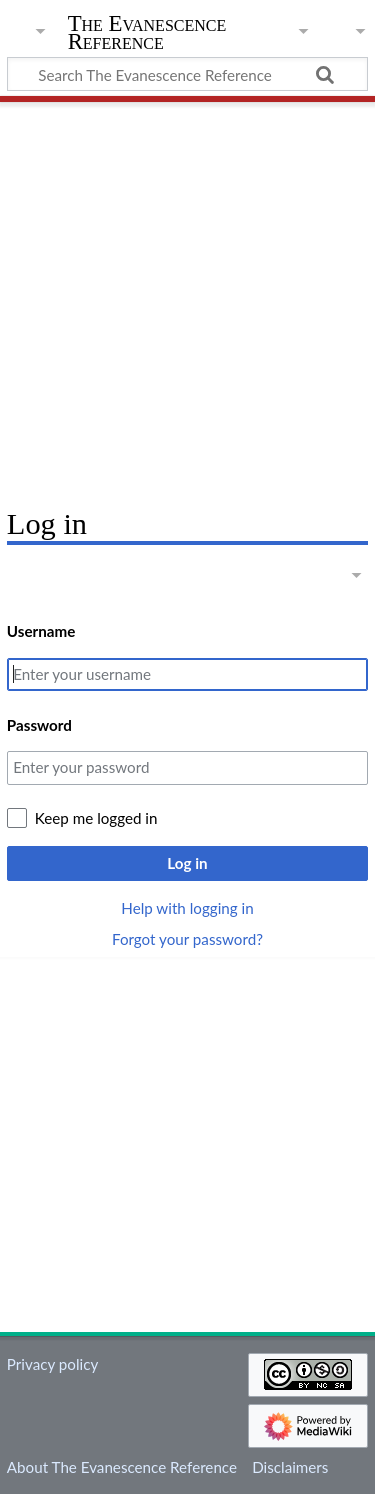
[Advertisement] (187, 297)
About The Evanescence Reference (122, 1467)
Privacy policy (52, 1364)
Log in (187, 863)
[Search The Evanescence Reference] (187, 74)
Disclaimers (290, 1467)
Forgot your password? (187, 939)
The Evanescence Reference (147, 34)
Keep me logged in (96, 818)
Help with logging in (187, 908)
